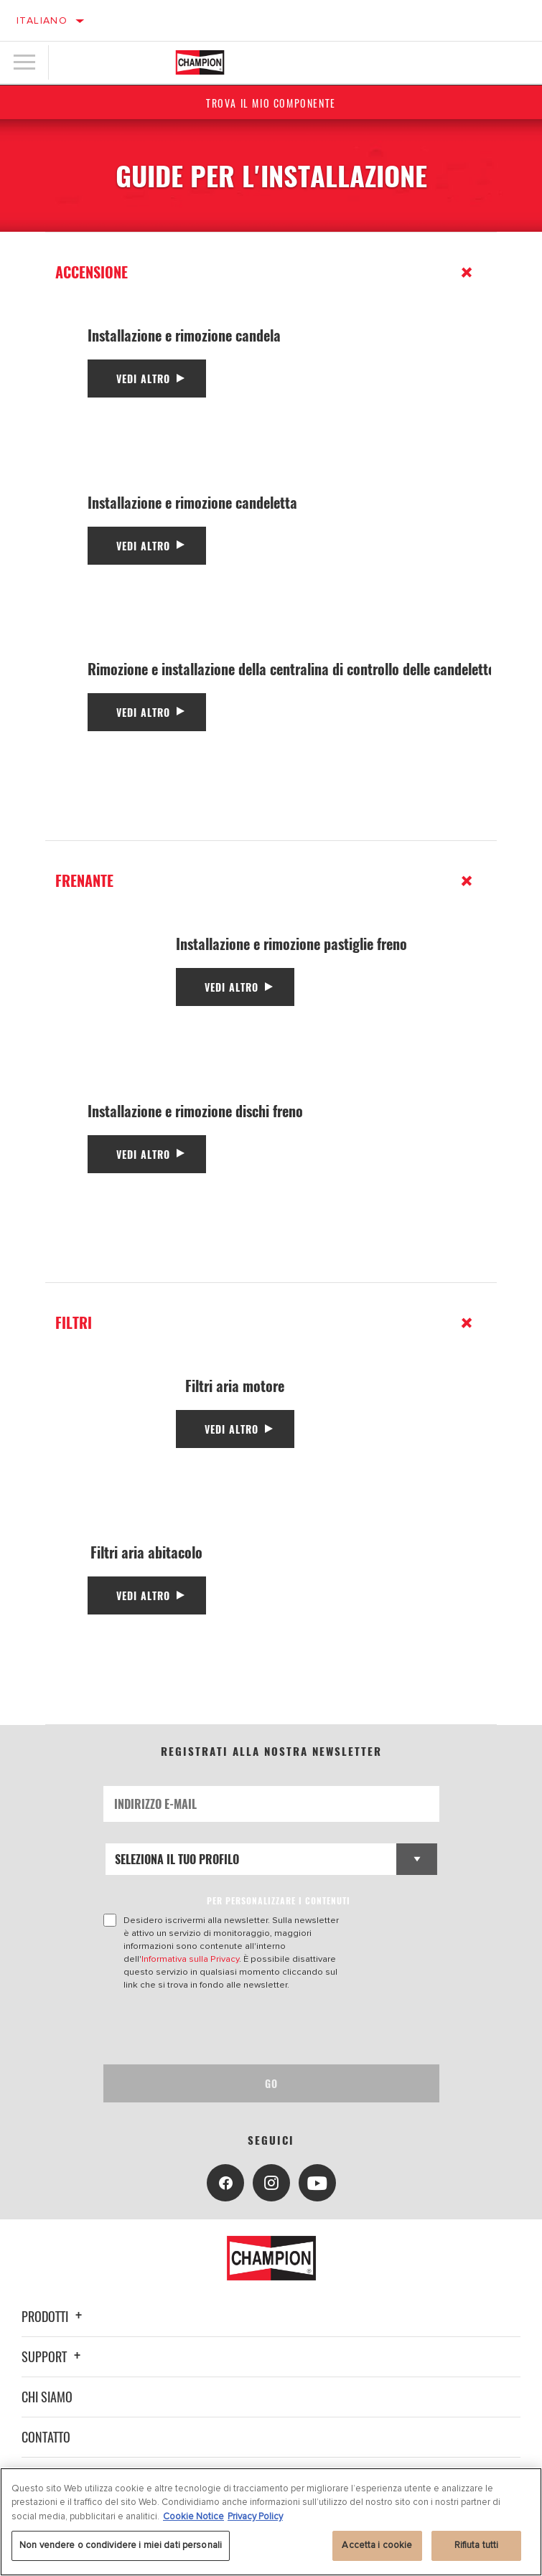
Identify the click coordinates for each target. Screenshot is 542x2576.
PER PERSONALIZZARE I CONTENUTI (278, 1900)
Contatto (46, 2436)
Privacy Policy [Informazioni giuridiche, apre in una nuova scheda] (255, 2516)
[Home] (200, 62)
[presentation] (223, 2028)
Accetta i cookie (377, 2545)
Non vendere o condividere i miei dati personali (120, 2545)
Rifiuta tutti (476, 2545)
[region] (271, 2522)
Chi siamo (47, 2396)
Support (53, 2356)
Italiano (42, 20)
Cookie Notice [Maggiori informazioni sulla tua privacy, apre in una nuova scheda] (193, 2516)
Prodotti (54, 2316)
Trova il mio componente (271, 103)
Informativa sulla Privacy (190, 1959)
